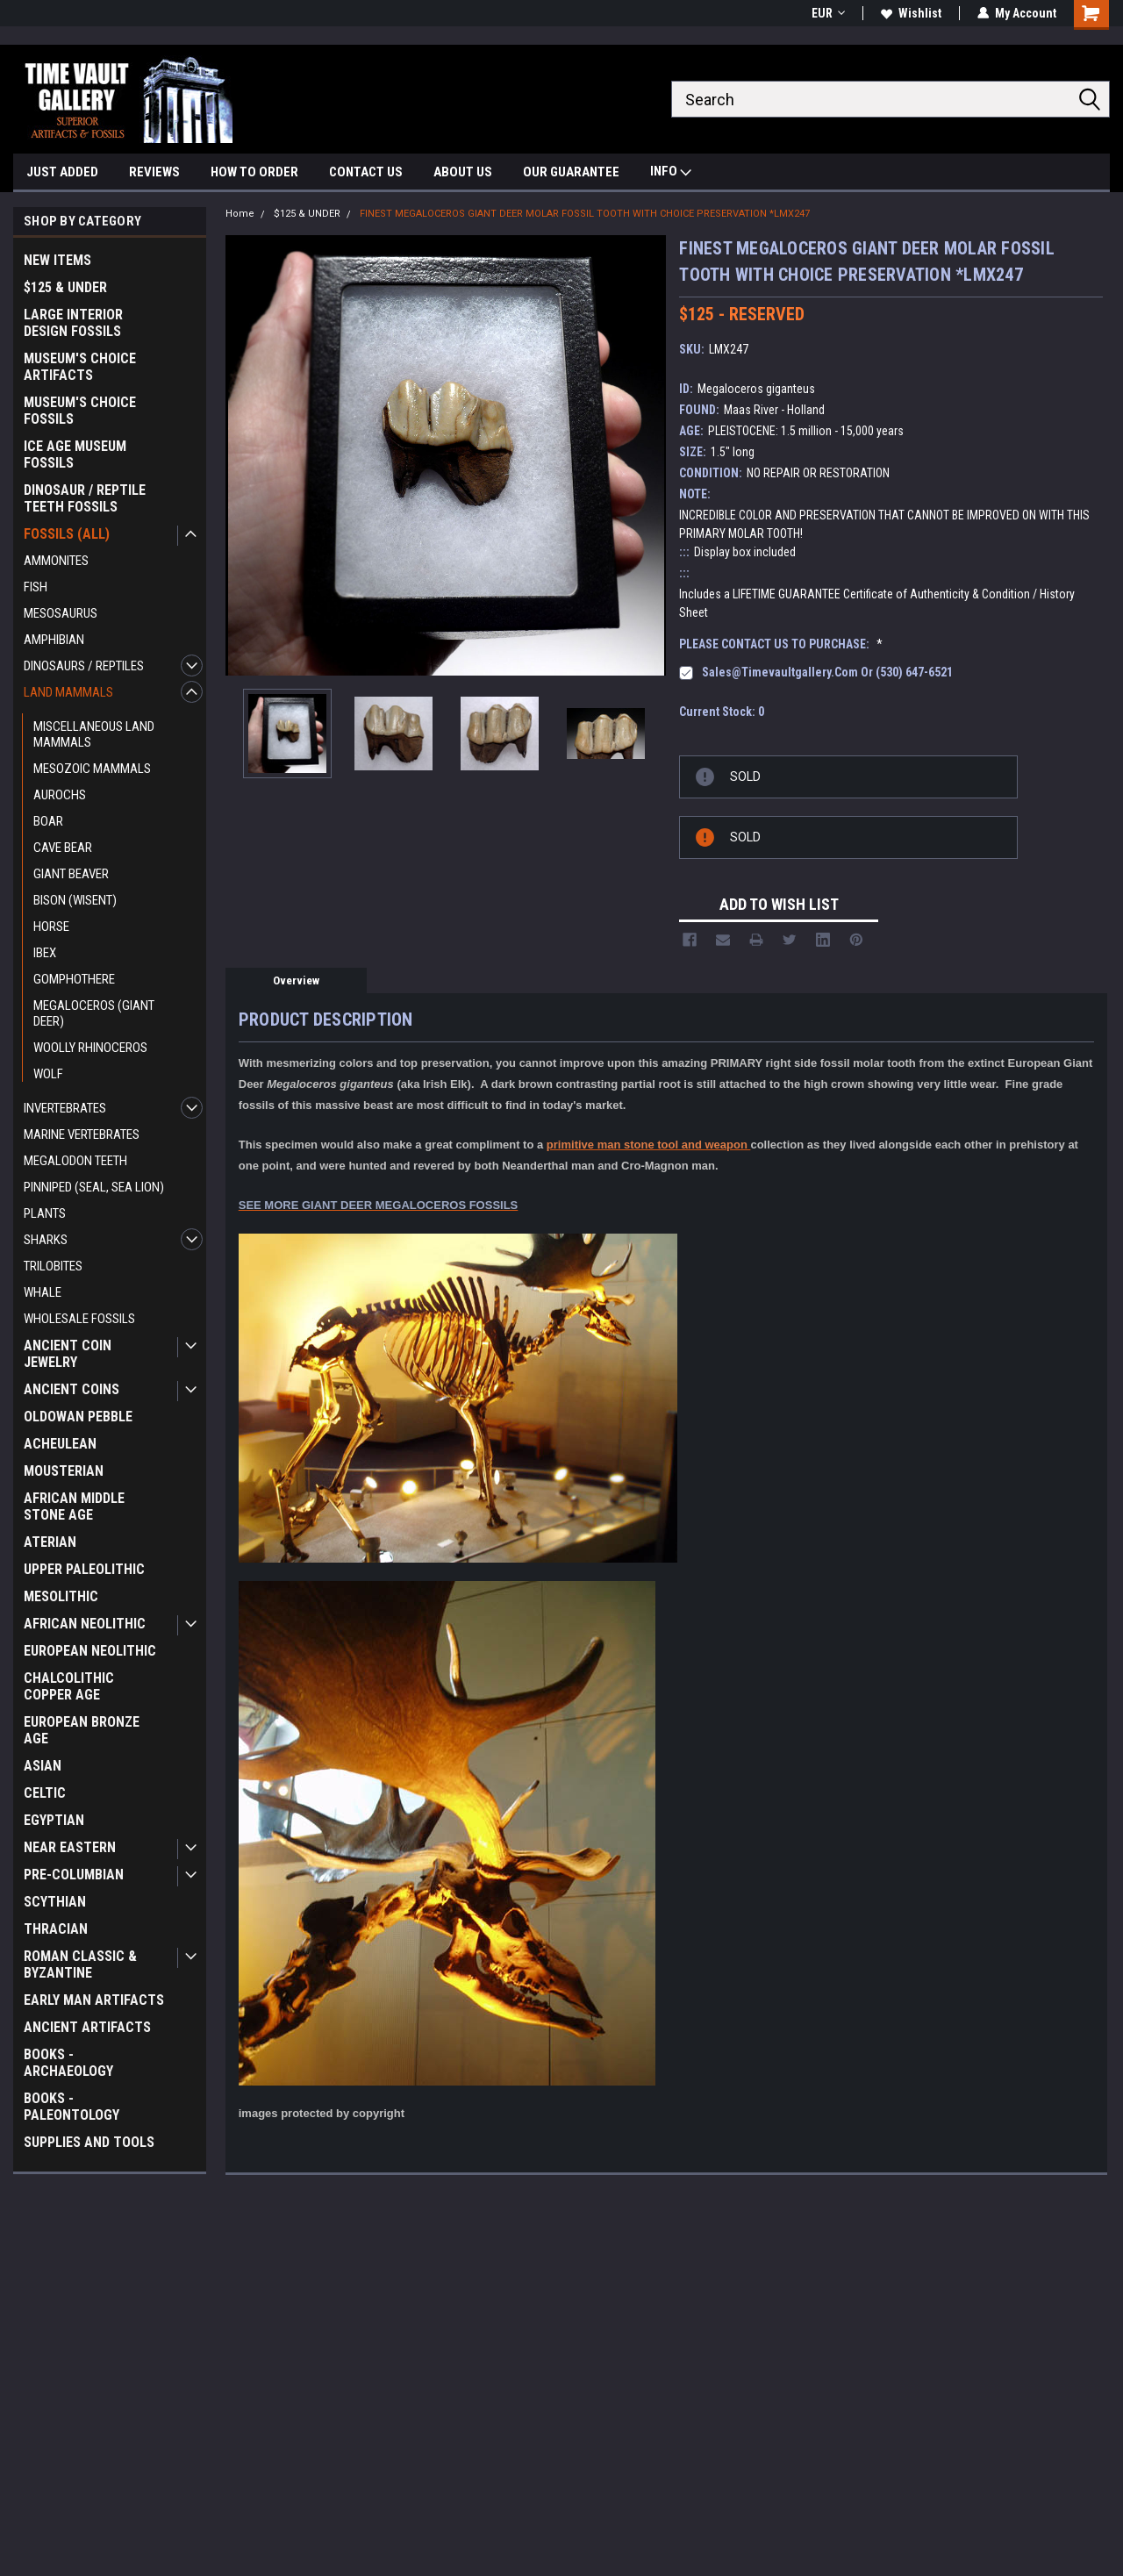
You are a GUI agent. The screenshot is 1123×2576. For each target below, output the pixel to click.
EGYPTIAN (54, 1820)
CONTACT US (366, 172)
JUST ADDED (62, 172)
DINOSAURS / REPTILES (84, 666)
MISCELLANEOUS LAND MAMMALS (93, 734)
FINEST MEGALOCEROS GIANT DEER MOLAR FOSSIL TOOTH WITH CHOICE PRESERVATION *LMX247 (585, 213)
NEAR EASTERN (70, 1847)
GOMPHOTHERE (74, 979)
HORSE (51, 926)
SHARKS (46, 1240)
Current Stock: (721, 712)
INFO (670, 173)
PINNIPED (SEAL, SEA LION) (94, 1187)
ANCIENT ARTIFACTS (87, 2027)
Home (239, 213)
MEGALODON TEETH (75, 1161)
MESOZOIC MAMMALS (92, 768)
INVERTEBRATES (65, 1108)
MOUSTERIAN (64, 1471)
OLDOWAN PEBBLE (78, 1416)
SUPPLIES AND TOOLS (89, 2142)
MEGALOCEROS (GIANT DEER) (93, 1013)
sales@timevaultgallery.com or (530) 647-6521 (827, 672)
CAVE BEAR (62, 847)
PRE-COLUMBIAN (74, 1874)
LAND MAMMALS (68, 692)
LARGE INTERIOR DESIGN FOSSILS (73, 323)
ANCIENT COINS (71, 1389)
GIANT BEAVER (71, 874)
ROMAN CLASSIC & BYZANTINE (80, 1964)
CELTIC (45, 1793)
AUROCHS (59, 795)
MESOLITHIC (61, 1596)
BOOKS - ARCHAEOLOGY (68, 2062)
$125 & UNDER (65, 287)
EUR (828, 13)
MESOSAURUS (60, 613)
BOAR (48, 821)
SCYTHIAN (55, 1901)
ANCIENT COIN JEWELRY (67, 1353)
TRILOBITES (53, 1266)
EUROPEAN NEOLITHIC (90, 1650)
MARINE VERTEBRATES (81, 1134)
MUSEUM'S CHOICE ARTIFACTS (80, 366)
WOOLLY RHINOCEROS (90, 1047)
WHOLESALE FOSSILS (79, 1319)
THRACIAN (56, 1929)
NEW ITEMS (57, 260)
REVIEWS (154, 172)
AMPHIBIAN (54, 640)
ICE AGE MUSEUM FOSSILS (75, 454)
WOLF (48, 1074)
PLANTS (45, 1213)
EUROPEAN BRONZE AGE (81, 1730)
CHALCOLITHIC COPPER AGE (69, 1686)
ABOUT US (462, 172)
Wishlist (911, 13)
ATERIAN (50, 1542)
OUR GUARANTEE (571, 172)
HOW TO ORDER (254, 172)
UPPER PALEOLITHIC (84, 1569)
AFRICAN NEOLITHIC (85, 1623)
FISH (35, 587)
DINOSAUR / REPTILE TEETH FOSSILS (85, 498)
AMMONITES (56, 561)
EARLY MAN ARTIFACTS (94, 2000)
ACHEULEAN (60, 1443)
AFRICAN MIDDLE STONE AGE (74, 1506)
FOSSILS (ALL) (67, 534)
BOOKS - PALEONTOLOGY (71, 2106)
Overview (296, 980)
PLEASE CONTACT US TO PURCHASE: (781, 644)
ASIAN (42, 1765)
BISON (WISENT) (75, 900)
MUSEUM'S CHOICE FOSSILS (80, 410)
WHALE (42, 1292)
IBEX (44, 953)
